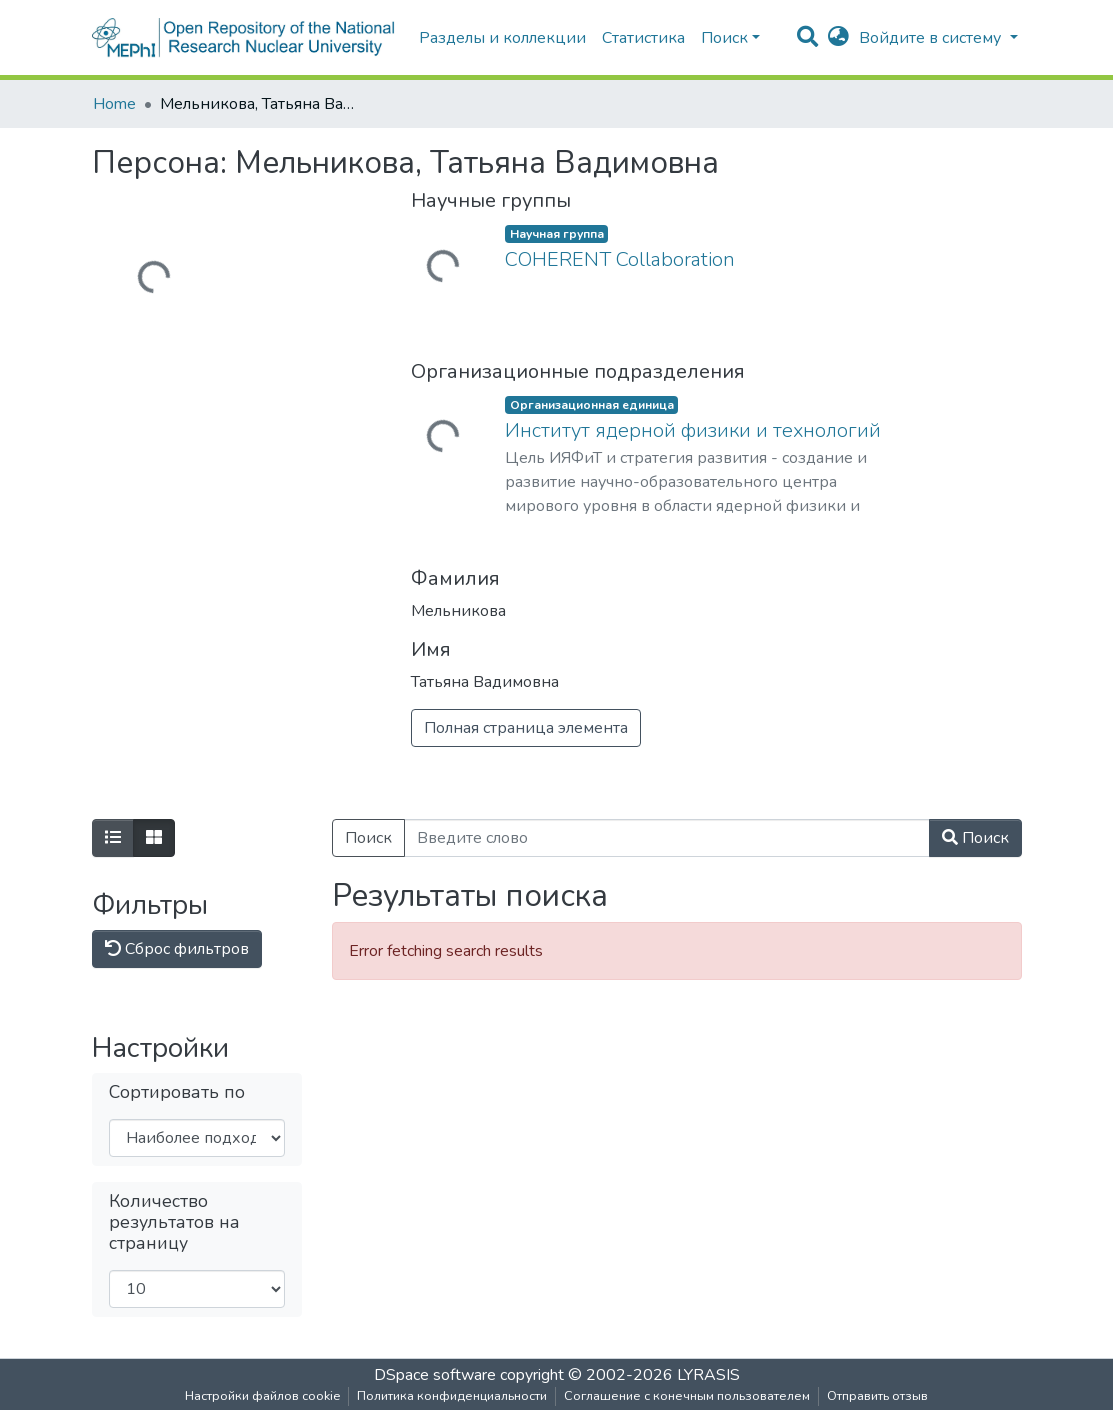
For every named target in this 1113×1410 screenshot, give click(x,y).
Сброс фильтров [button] (177, 949)
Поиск (368, 838)
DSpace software (435, 1375)
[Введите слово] (667, 838)
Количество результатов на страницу (174, 1222)
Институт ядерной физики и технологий (693, 430)
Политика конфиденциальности (452, 1396)
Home (114, 104)
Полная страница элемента (526, 728)
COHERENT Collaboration (620, 259)
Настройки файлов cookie (262, 1396)
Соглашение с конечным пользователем (687, 1396)
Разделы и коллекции (502, 38)
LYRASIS (708, 1375)
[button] (838, 38)
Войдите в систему (932, 38)
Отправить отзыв (877, 1396)
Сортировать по (177, 1092)
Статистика (643, 38)
